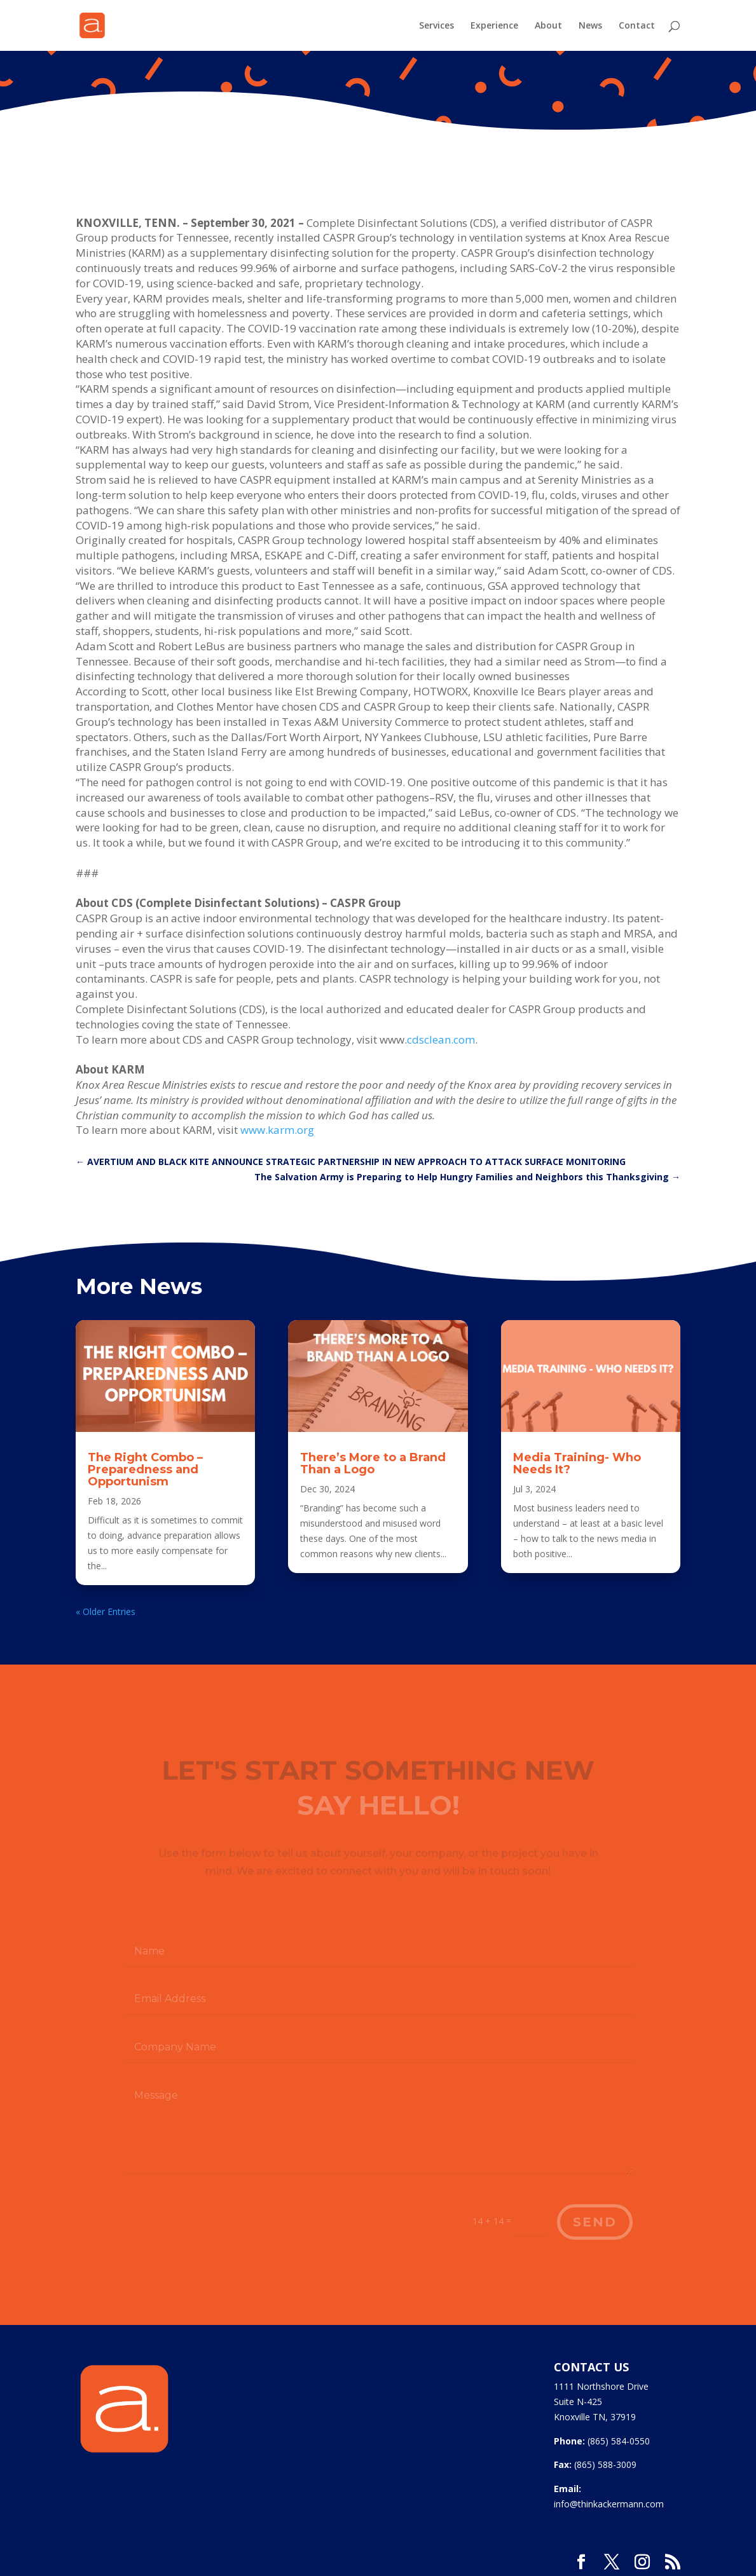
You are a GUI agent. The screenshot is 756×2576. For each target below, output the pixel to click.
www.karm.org (277, 1129)
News (590, 26)
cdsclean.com (441, 1039)
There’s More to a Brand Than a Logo (373, 1463)
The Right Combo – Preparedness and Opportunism (145, 1469)
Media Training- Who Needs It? (577, 1463)
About (548, 26)
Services (436, 26)
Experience (494, 26)
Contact (637, 26)
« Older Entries (105, 1611)
